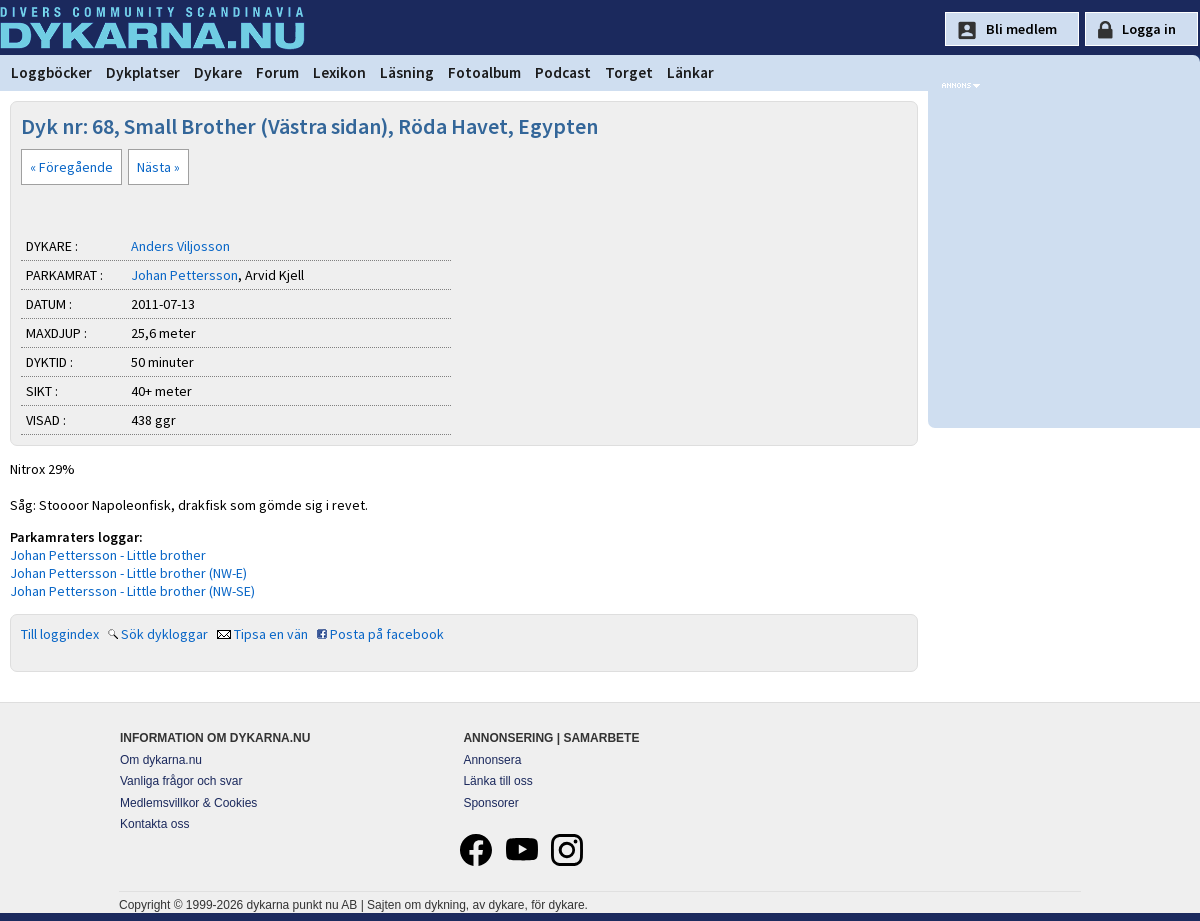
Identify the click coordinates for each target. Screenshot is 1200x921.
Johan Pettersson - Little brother (108, 555)
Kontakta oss (154, 824)
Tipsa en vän (271, 634)
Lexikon (339, 72)
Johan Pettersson (184, 275)
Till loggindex (60, 634)
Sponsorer (490, 803)
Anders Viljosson (180, 246)
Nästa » (158, 167)
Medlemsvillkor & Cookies (188, 803)
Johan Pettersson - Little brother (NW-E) (128, 573)
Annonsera (492, 760)
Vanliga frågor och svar (181, 781)
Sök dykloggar (164, 634)
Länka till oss (497, 781)
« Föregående (71, 167)
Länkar (690, 72)
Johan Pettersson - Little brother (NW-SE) (132, 591)
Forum (277, 72)
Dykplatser (143, 72)
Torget (629, 72)
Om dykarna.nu (161, 760)
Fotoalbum (484, 72)
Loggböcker (51, 72)
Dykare (218, 72)
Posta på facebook (387, 634)
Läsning (407, 72)
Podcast (563, 72)
